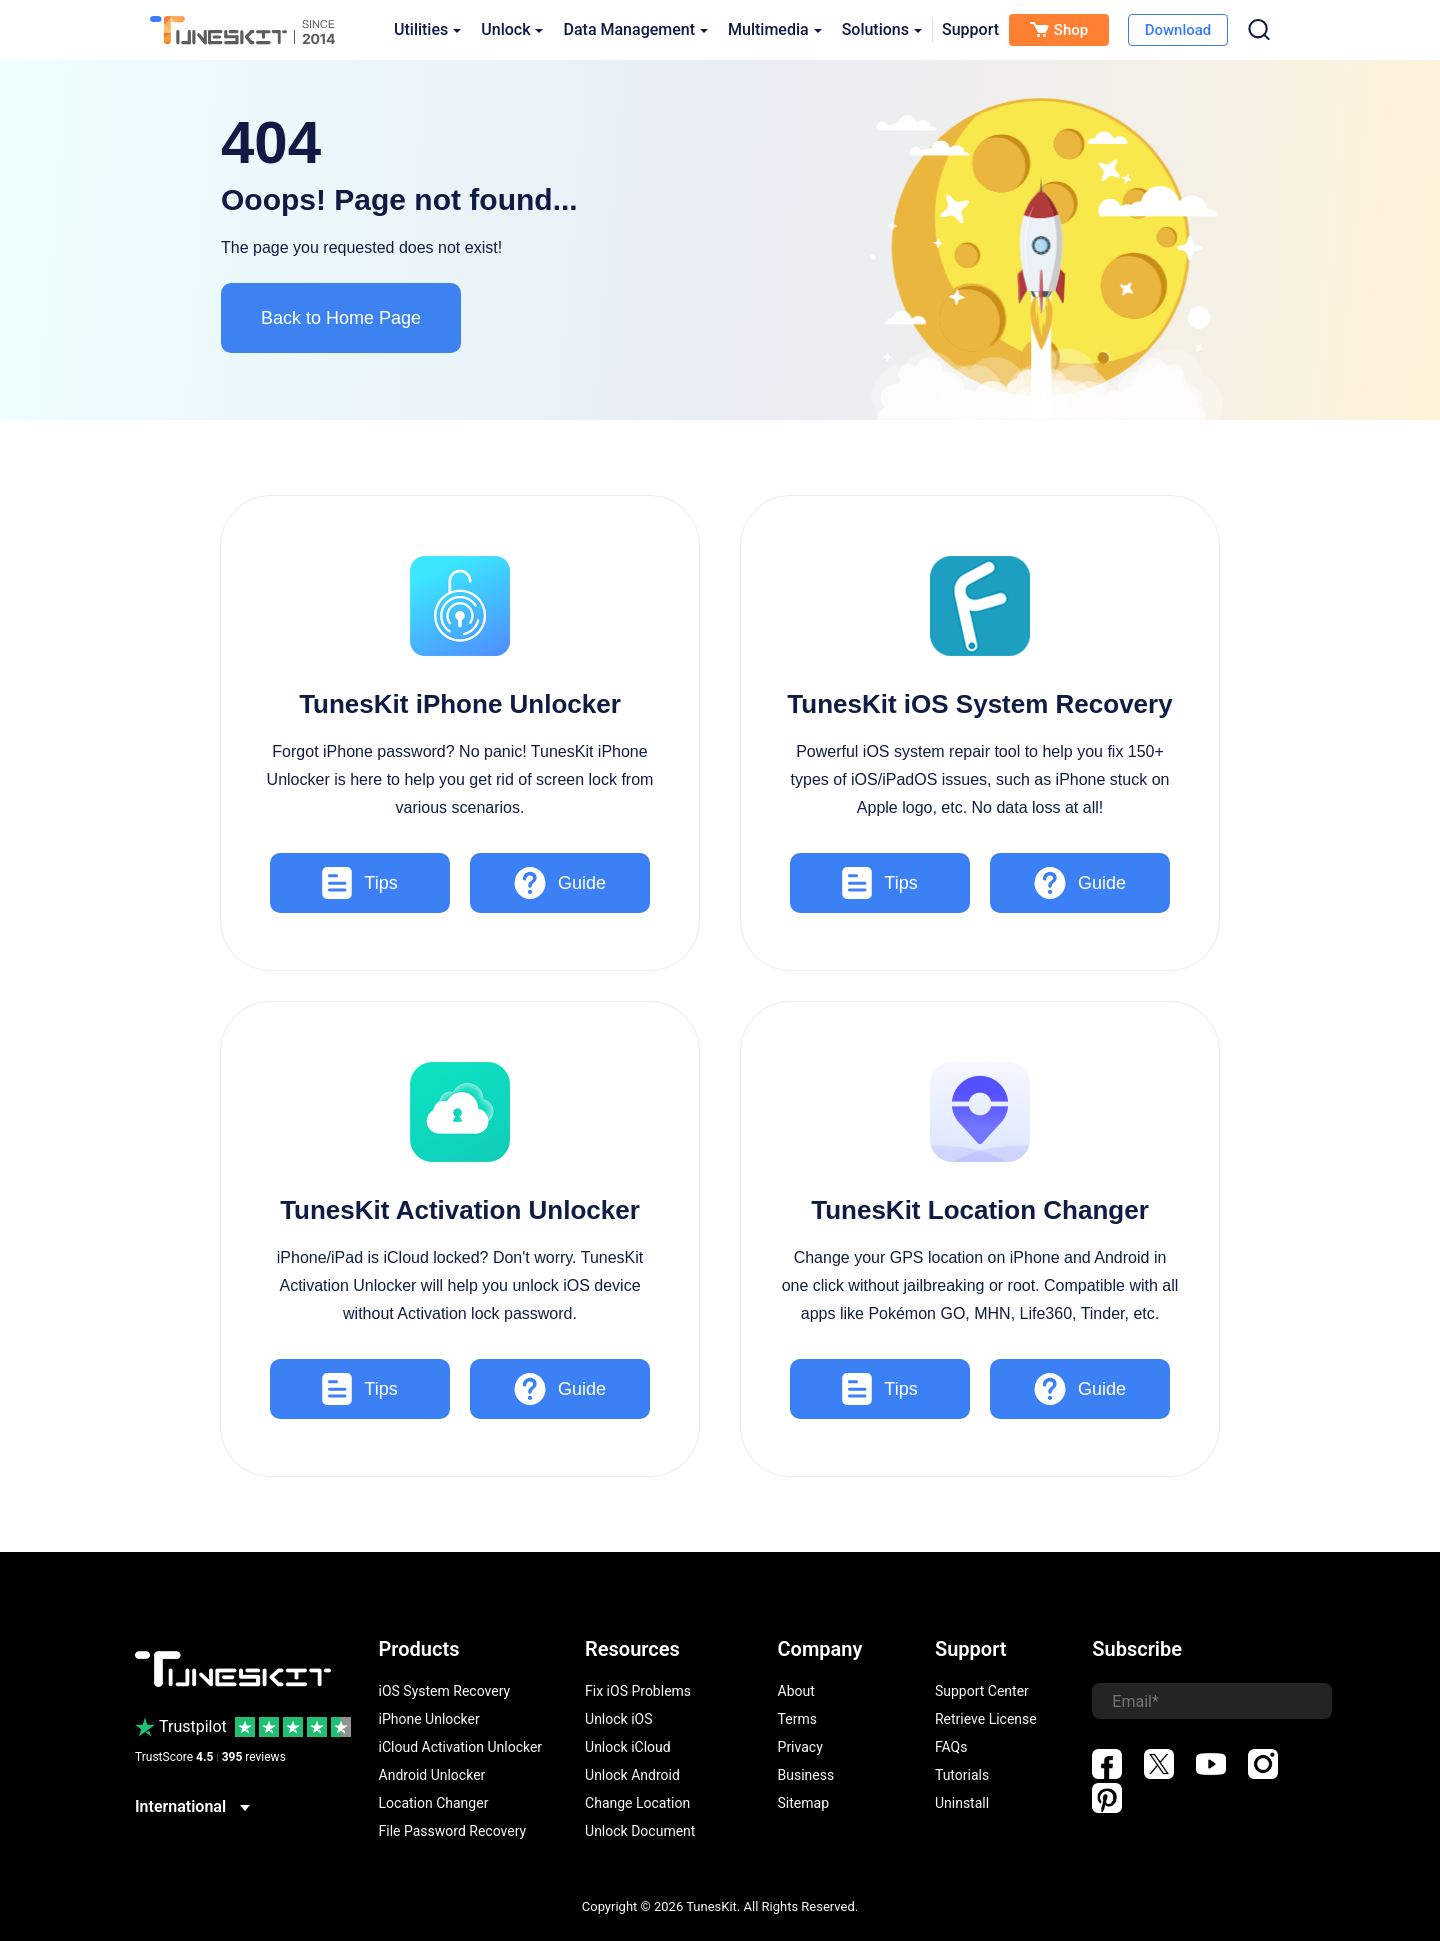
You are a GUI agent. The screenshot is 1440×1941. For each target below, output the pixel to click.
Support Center (982, 1691)
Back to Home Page (341, 318)
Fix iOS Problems (638, 1691)
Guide (560, 883)
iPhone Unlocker (429, 1719)
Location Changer (434, 1803)
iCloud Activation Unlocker (461, 1747)
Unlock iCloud (628, 1747)
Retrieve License (986, 1719)
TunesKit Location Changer (980, 1210)
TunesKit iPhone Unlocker (460, 704)
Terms (797, 1719)
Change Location (637, 1803)
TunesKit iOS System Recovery (979, 704)
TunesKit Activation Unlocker (460, 1210)
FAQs (951, 1747)
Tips (359, 883)
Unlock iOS (618, 1719)
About (796, 1691)
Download (1178, 30)
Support (970, 29)
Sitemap (803, 1803)
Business (806, 1775)
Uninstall (962, 1803)
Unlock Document (640, 1831)
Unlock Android (632, 1775)
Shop (1059, 30)
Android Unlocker (432, 1775)
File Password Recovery (453, 1831)
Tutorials (962, 1775)
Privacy (800, 1747)
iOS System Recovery (445, 1691)
